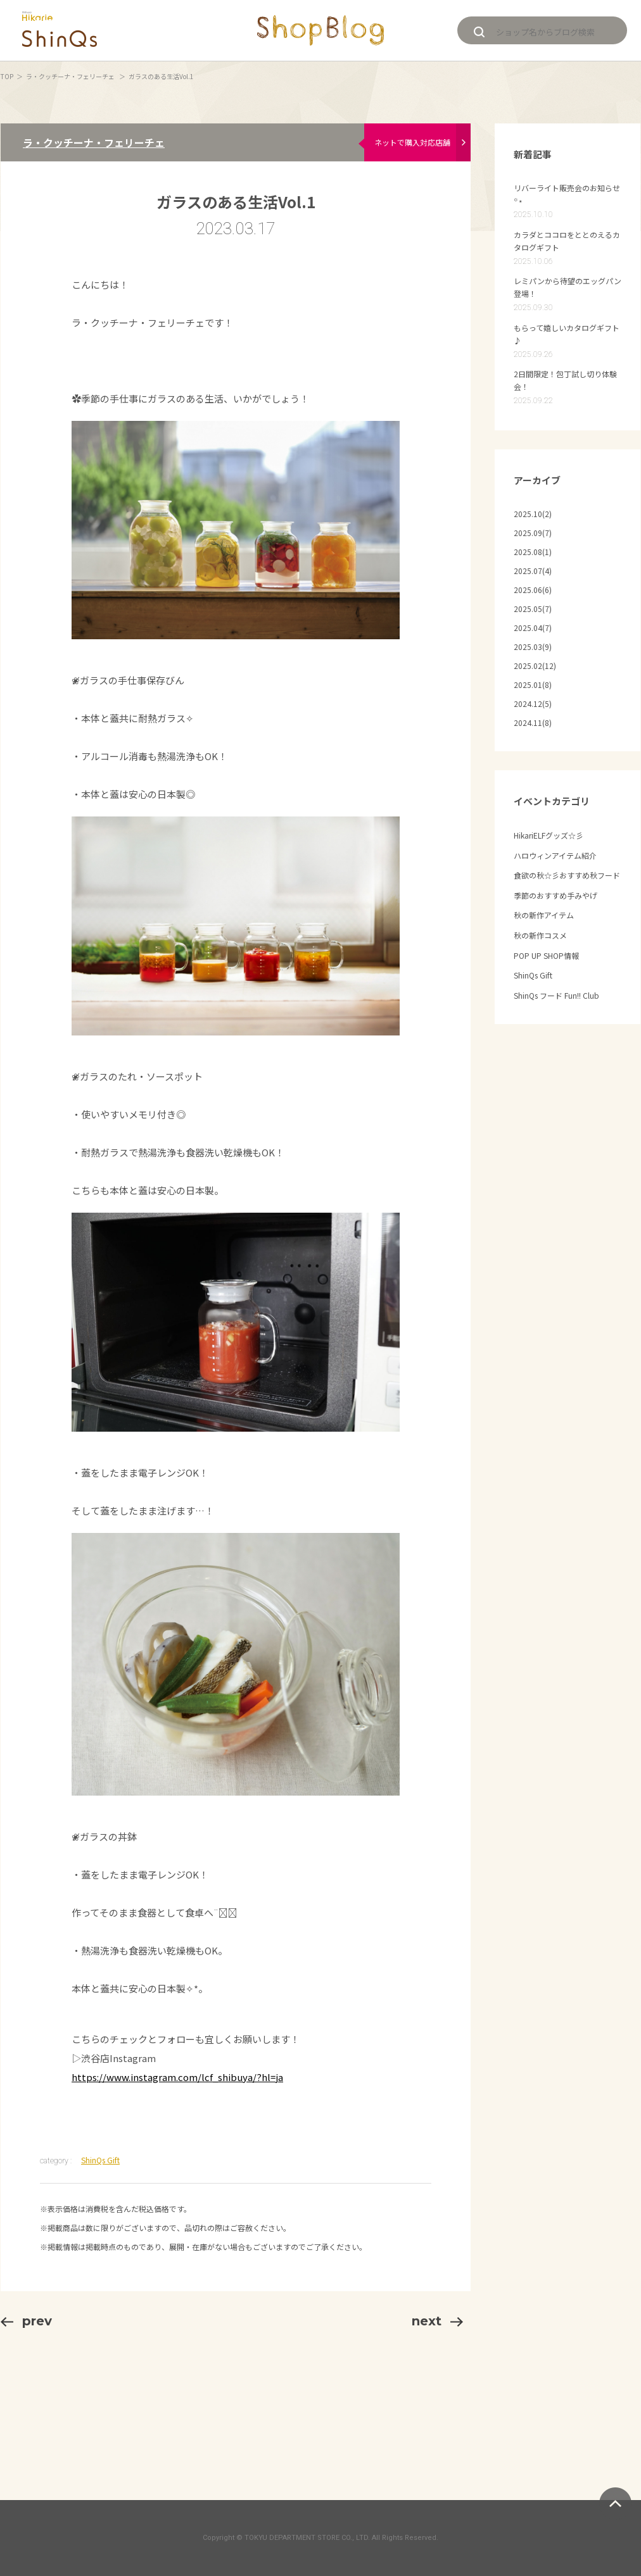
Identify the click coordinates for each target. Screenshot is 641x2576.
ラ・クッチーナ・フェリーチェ (71, 76)
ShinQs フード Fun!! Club (556, 995)
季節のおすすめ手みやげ (555, 895)
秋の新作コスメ (540, 935)
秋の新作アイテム (544, 915)
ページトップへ (615, 2503)
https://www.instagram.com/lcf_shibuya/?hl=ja (177, 2077)
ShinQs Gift (100, 2159)
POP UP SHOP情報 (546, 955)
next (437, 2321)
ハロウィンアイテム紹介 (555, 855)
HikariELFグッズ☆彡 (548, 835)
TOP (7, 76)
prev (26, 2321)
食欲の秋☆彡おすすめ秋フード (567, 875)
